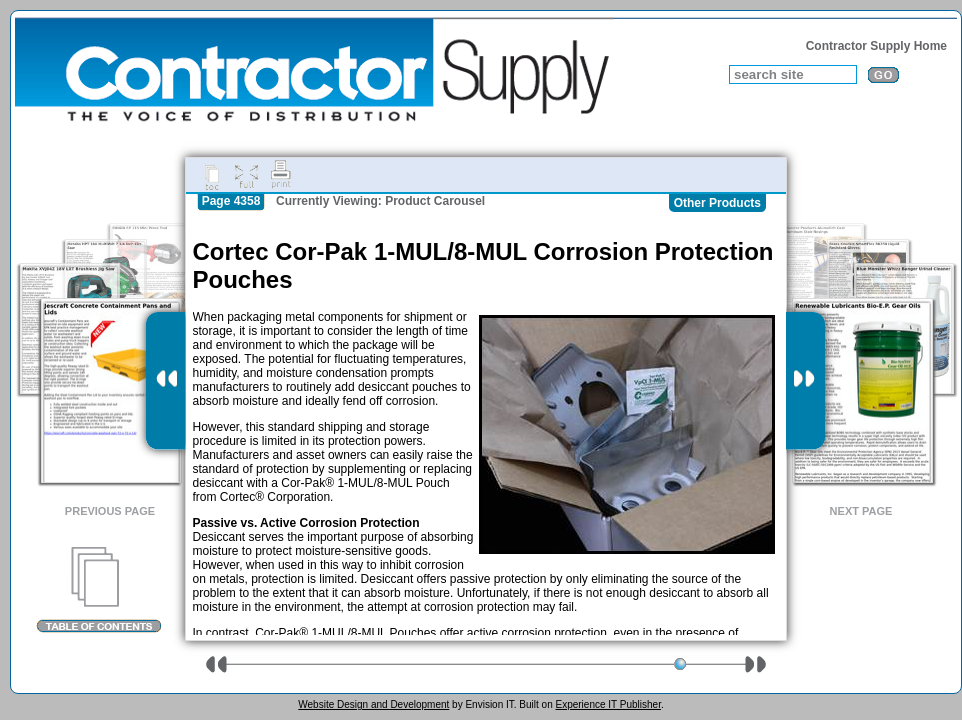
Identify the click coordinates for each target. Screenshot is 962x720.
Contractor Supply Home (876, 46)
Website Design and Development (373, 704)
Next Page (861, 511)
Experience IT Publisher (607, 704)
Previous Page (110, 511)
